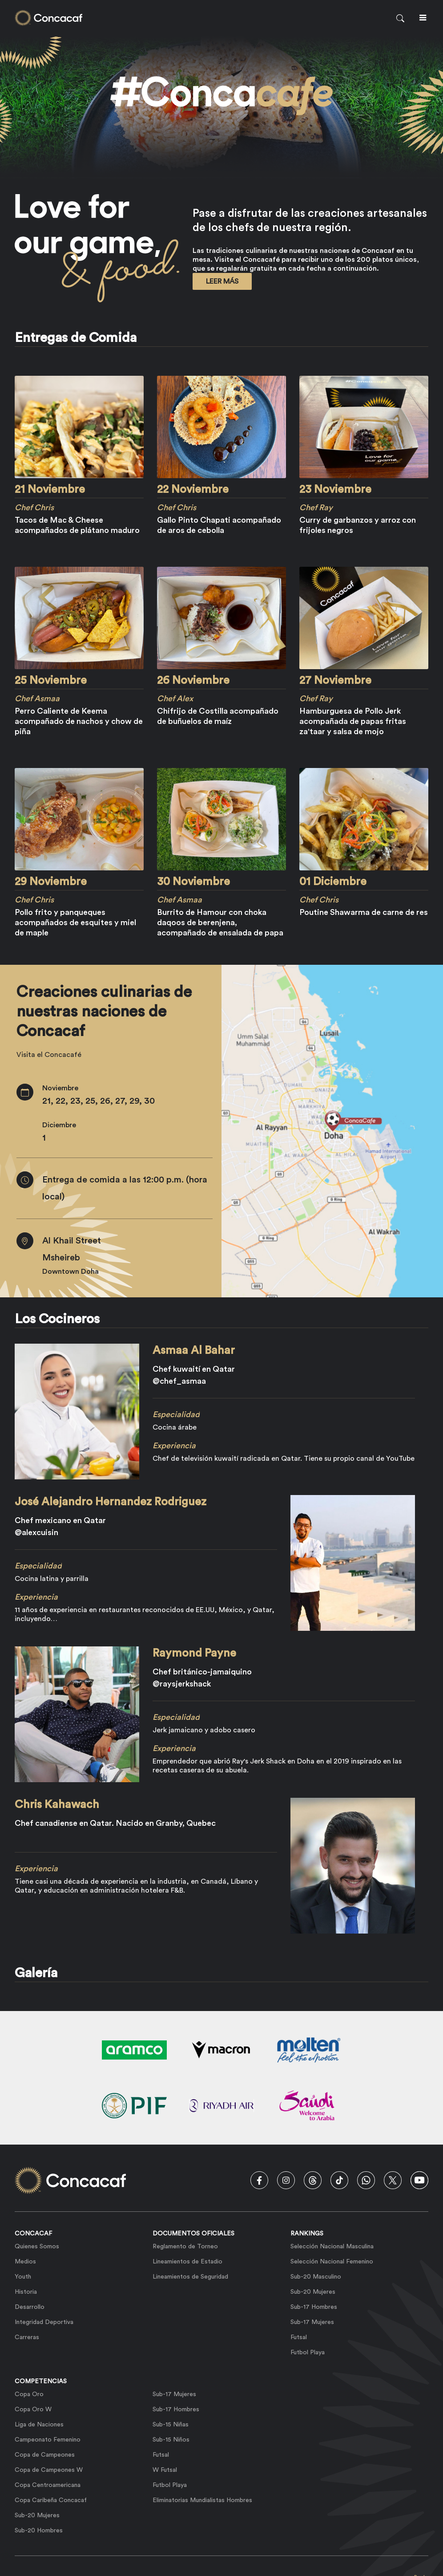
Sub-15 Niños (171, 2440)
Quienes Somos (37, 2246)
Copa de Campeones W (49, 2470)
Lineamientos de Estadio (187, 2262)
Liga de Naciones (39, 2425)
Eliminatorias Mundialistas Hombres (202, 2500)
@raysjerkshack (182, 1684)
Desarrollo (29, 2307)
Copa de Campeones (45, 2455)
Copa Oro (29, 2394)
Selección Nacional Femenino (331, 2262)
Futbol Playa (307, 2352)
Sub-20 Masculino (315, 2277)
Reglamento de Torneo (185, 2246)
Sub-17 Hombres (313, 2307)
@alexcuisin (36, 1532)
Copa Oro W (33, 2409)
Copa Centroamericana (48, 2485)
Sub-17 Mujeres (312, 2322)
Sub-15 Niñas (171, 2425)
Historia (26, 2292)
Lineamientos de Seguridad (190, 2277)
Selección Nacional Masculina (332, 2246)
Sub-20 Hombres (39, 2530)
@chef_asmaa (179, 1381)
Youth (23, 2277)
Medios (25, 2262)
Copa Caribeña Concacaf (51, 2500)
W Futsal (165, 2470)
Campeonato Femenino (48, 2440)
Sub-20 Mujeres (312, 2292)
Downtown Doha (70, 1271)
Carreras (27, 2337)
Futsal (298, 2337)
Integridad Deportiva (44, 2322)
